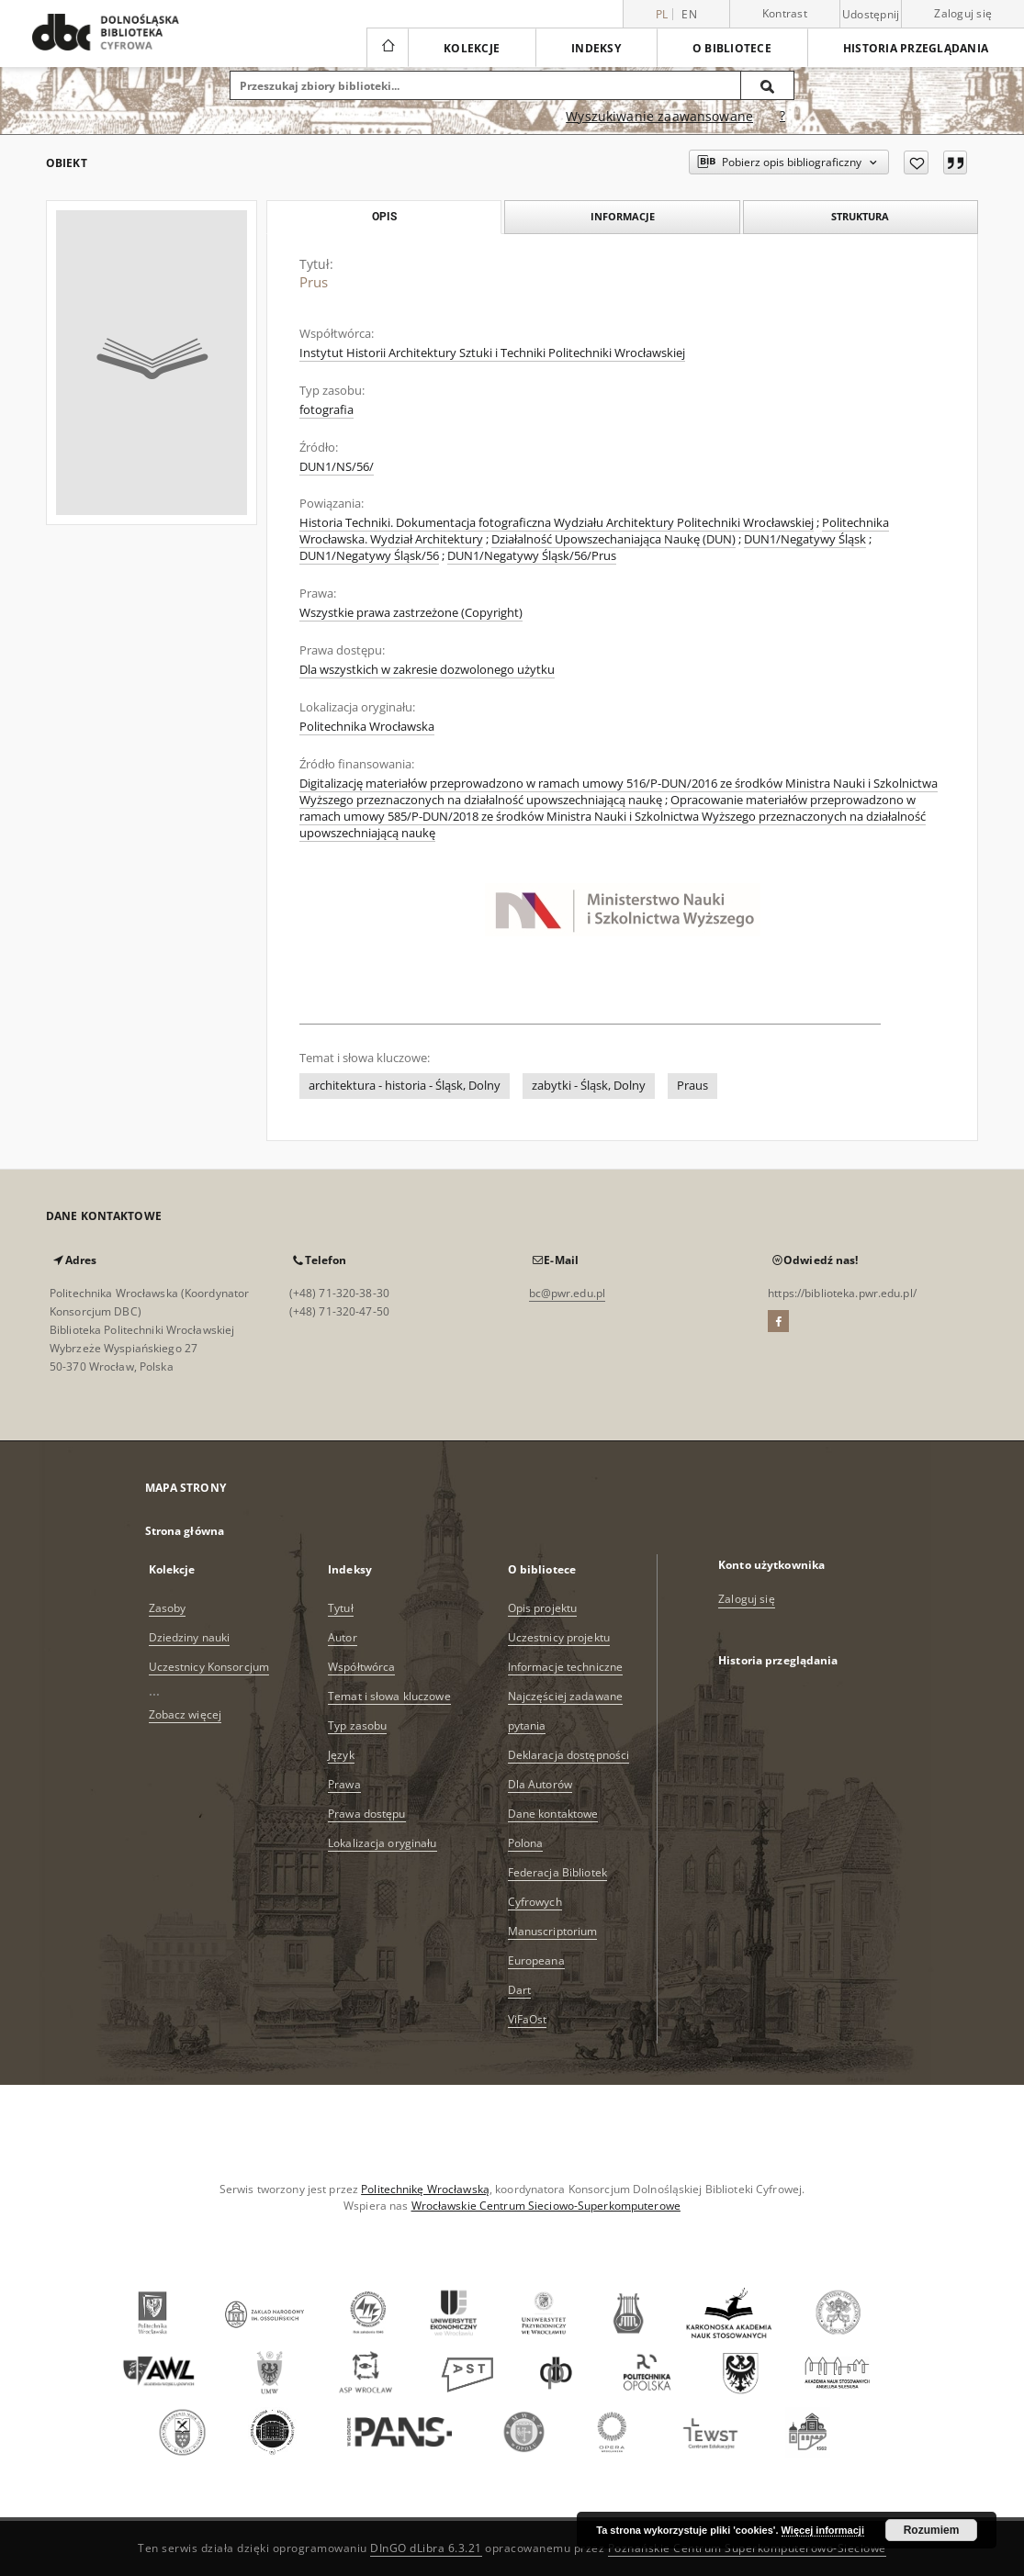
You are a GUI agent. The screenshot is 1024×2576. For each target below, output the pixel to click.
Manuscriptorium (553, 1931)
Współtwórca (361, 1666)
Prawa (344, 1784)
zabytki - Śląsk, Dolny (589, 1085)
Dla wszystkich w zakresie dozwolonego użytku (427, 670)
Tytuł (341, 1608)
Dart (519, 1990)
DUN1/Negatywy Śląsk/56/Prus (531, 556)
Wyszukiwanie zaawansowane (659, 116)
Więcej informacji (823, 2530)
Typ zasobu (357, 1725)
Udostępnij (871, 14)
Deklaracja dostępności (569, 1755)
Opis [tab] (384, 216)
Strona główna (185, 1531)
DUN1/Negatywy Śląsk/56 (369, 556)
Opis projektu (543, 1608)
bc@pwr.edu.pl (567, 1293)
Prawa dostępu (367, 1813)
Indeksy (596, 48)
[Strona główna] (387, 48)
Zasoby (167, 1608)
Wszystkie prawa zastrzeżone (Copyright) (411, 613)
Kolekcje (472, 48)
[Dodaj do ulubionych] (916, 162)
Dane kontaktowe (553, 1813)
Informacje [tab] (623, 216)
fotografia (326, 410)
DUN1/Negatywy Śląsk (805, 539)
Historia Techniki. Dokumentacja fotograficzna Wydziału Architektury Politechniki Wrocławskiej (556, 523)
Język (341, 1755)
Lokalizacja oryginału (382, 1843)
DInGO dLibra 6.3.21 (426, 2548)
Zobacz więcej (185, 1714)
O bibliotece (731, 48)
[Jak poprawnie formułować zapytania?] (782, 116)
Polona (526, 1843)
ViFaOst (527, 2019)
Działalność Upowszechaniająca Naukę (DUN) (613, 539)
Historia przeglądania (915, 48)
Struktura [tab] (860, 216)
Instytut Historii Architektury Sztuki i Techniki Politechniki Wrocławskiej (492, 353)
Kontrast (784, 13)
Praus (692, 1085)
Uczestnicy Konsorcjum (209, 1666)
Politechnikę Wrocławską (425, 2189)
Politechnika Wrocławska (366, 726)
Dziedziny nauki (190, 1637)
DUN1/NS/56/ (336, 467)
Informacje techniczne (566, 1666)
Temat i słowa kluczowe (389, 1696)
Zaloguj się (963, 13)
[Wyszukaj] (767, 85)
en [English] (689, 14)
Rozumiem (932, 2530)
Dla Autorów (540, 1784)
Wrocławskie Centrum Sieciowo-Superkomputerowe (546, 2205)
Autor (342, 1637)
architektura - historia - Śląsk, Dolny (405, 1085)
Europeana (536, 1960)
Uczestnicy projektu (559, 1637)
